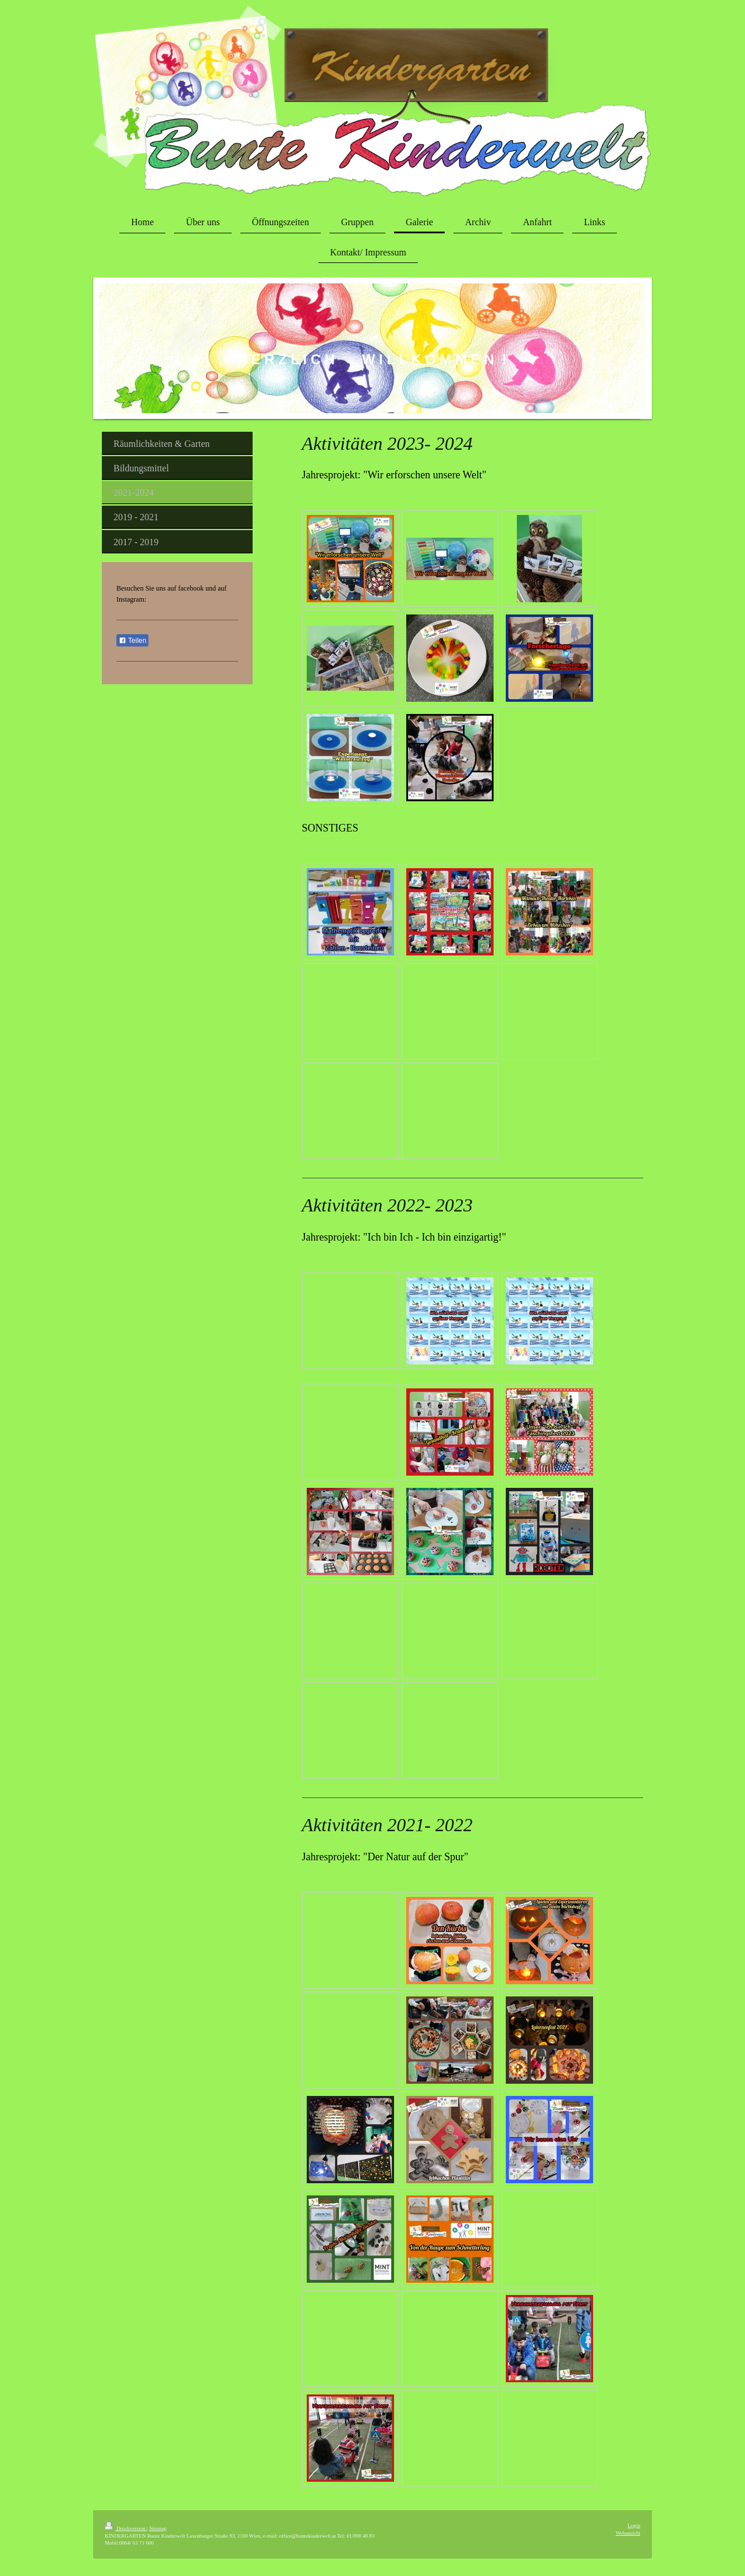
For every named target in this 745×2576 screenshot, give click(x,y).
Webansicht (628, 2533)
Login (633, 2525)
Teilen (132, 641)
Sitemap (157, 2528)
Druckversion (126, 2528)
